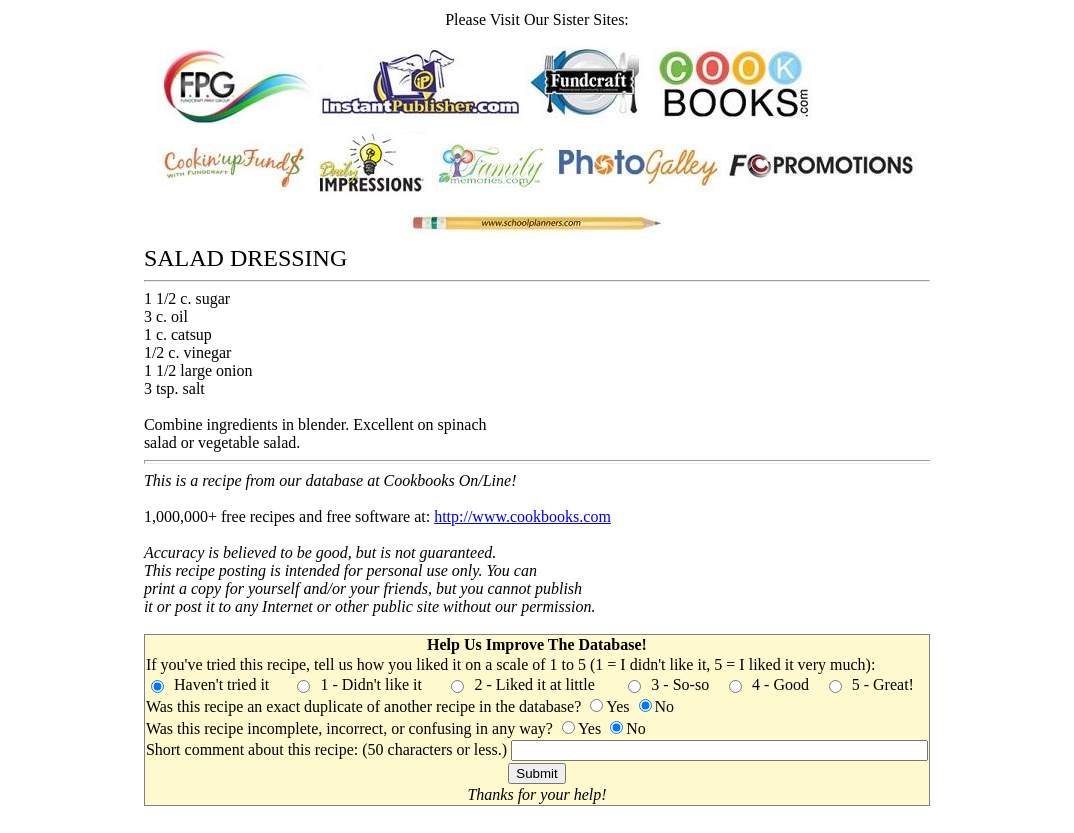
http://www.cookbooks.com (522, 516)
